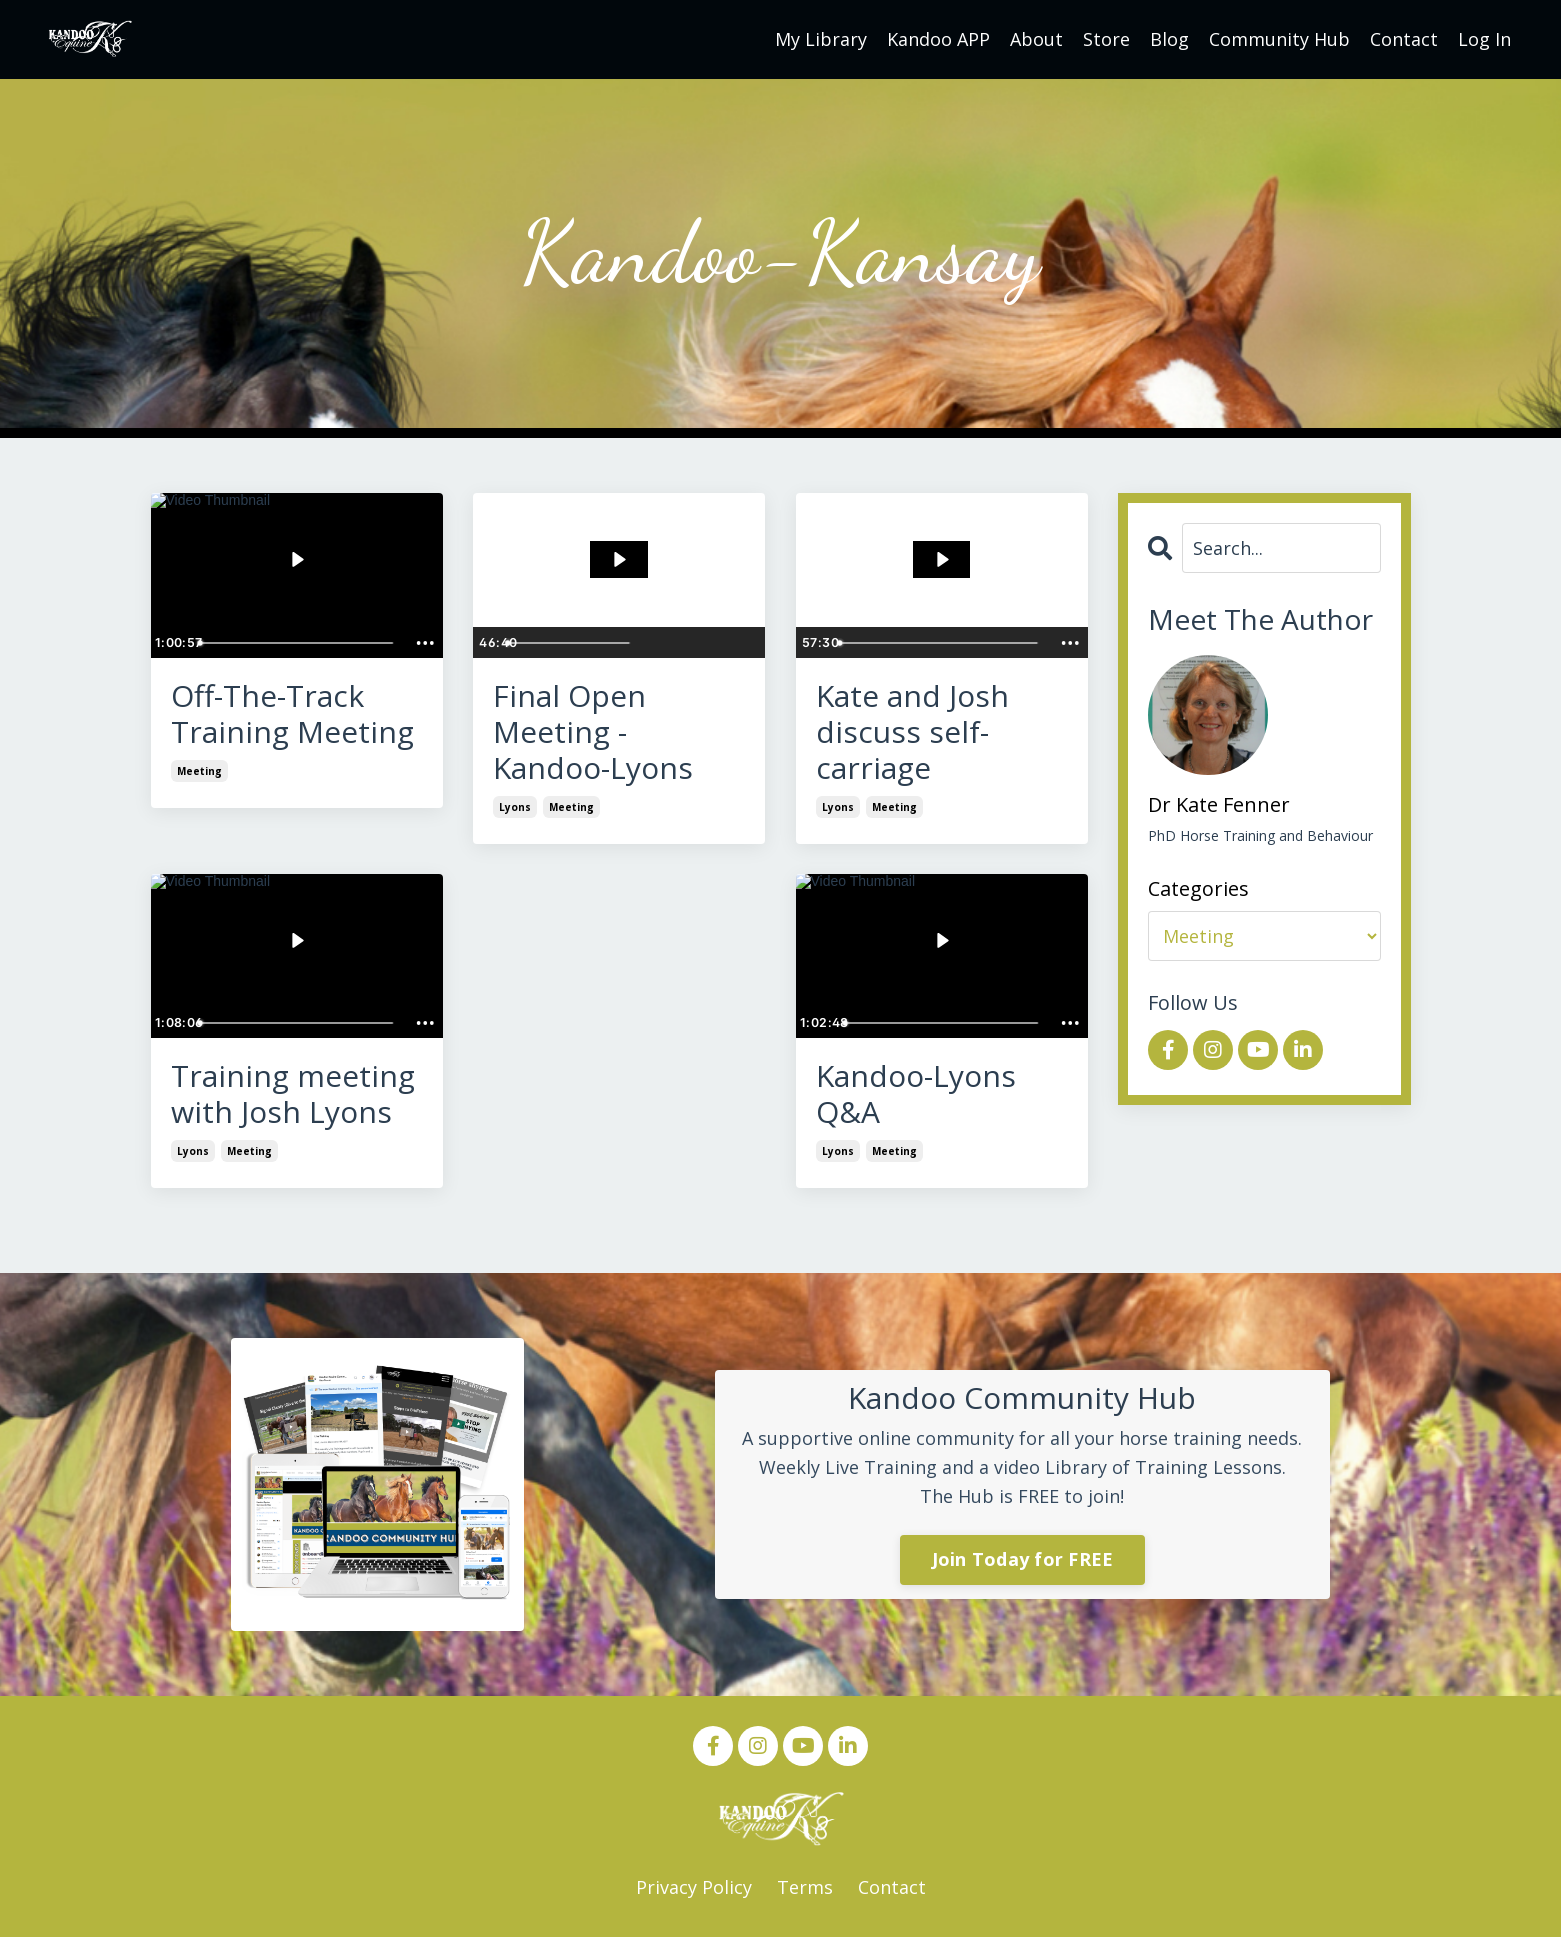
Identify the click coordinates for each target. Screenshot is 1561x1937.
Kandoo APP (938, 39)
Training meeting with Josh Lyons (293, 1094)
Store (1106, 39)
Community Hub (1279, 39)
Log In (1484, 39)
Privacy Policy (694, 1887)
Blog (1169, 39)
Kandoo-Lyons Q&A (916, 1094)
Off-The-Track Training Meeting (292, 714)
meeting (199, 771)
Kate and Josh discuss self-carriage (912, 732)
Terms (805, 1887)
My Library (821, 39)
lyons (515, 807)
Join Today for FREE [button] (1023, 1559)
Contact (1404, 39)
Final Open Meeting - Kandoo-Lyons (593, 732)
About (1036, 39)
